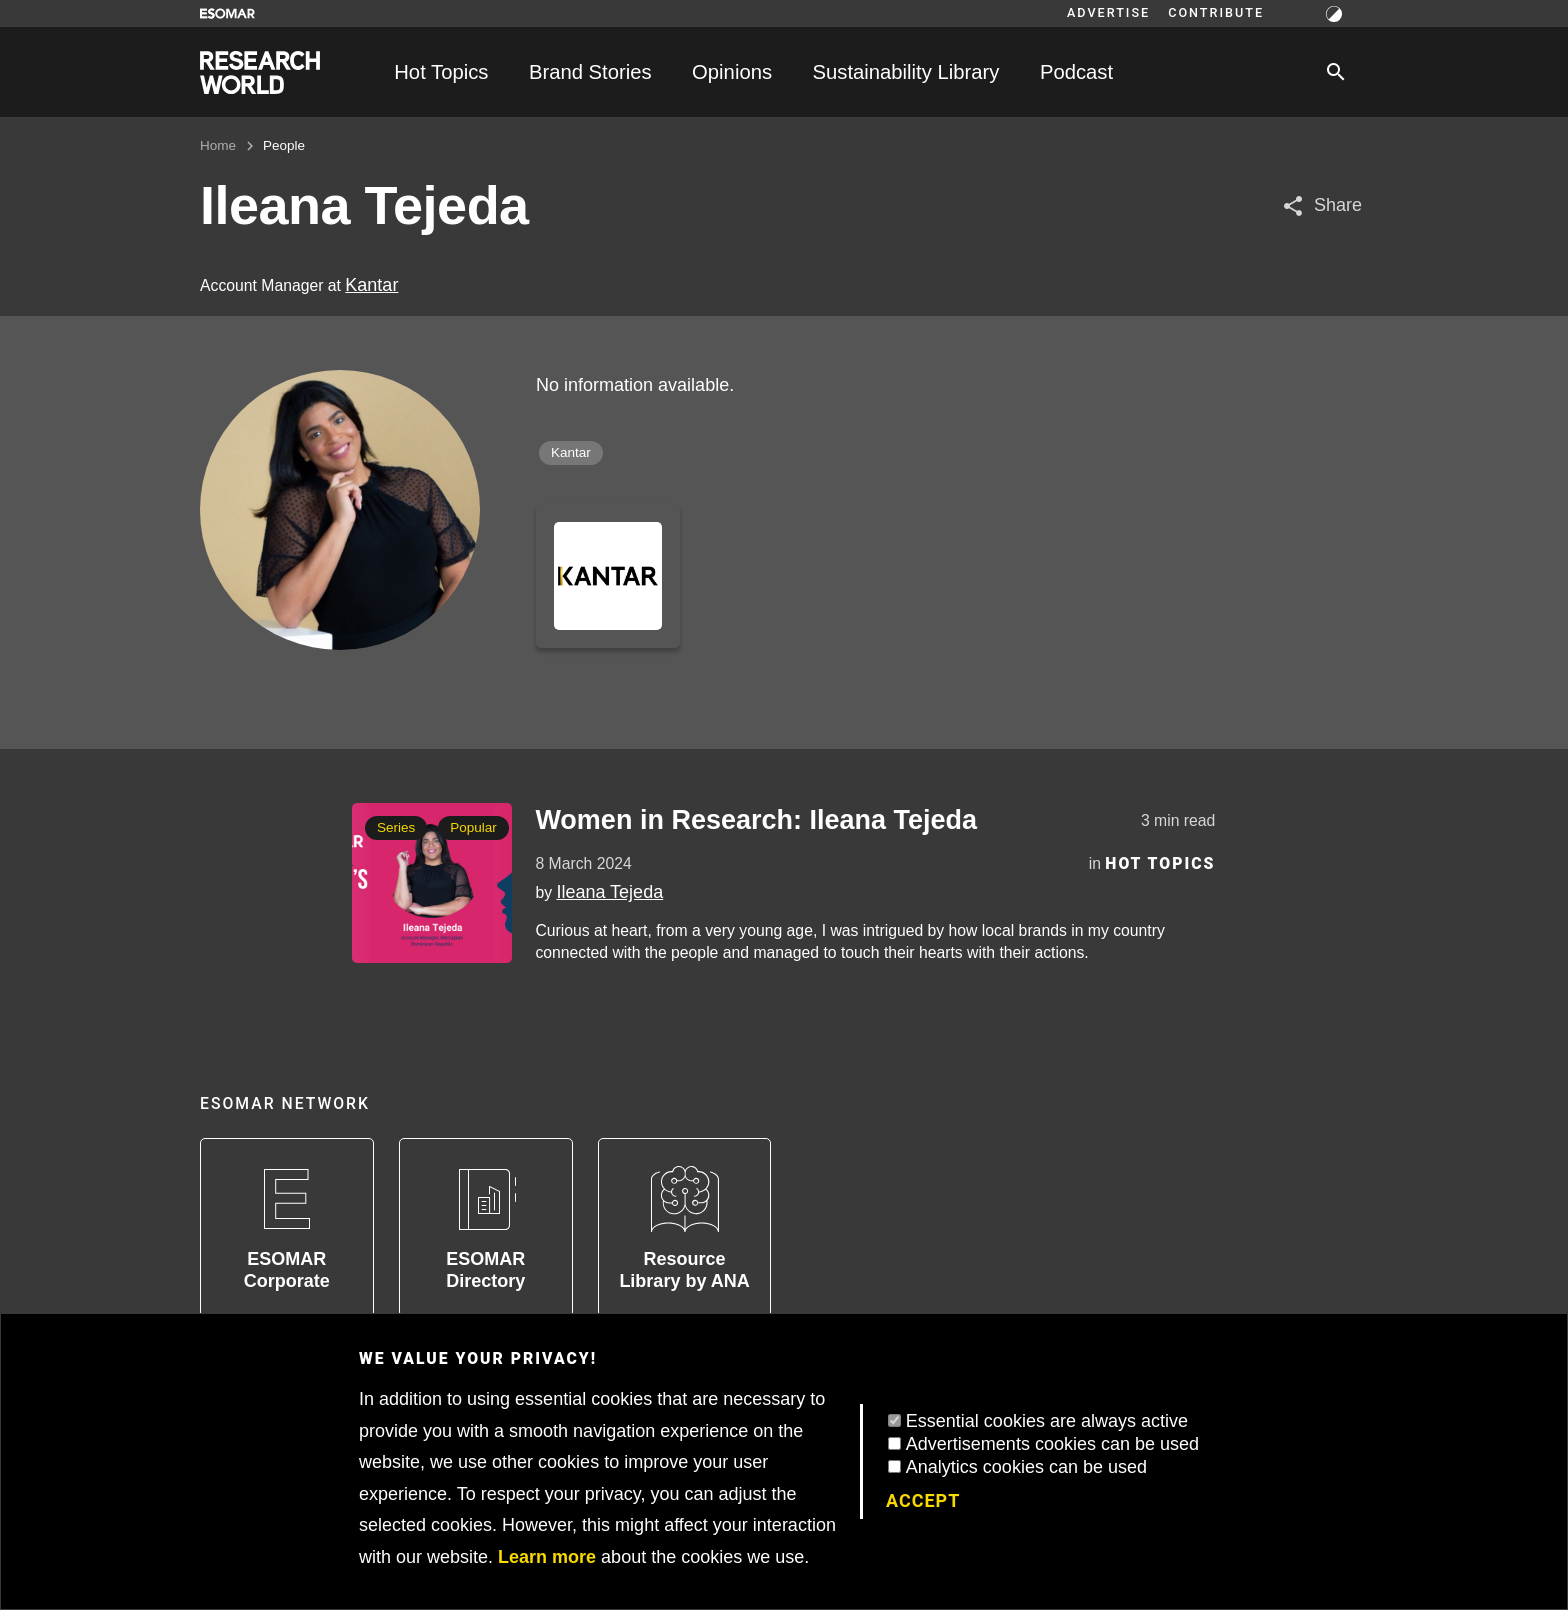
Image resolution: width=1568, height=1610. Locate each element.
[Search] (1336, 72)
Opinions (732, 72)
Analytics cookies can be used (1026, 1467)
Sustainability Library (906, 72)
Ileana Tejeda (609, 892)
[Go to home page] (260, 72)
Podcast (1076, 72)
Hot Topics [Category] (1160, 863)
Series (396, 827)
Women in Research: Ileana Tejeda (756, 820)
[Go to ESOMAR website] (227, 13)
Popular (473, 827)
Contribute (1216, 13)
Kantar (371, 285)
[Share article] (1321, 205)
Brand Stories (590, 72)
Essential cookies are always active (1047, 1421)
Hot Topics (441, 72)
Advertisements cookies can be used (1052, 1444)
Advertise (1108, 13)
